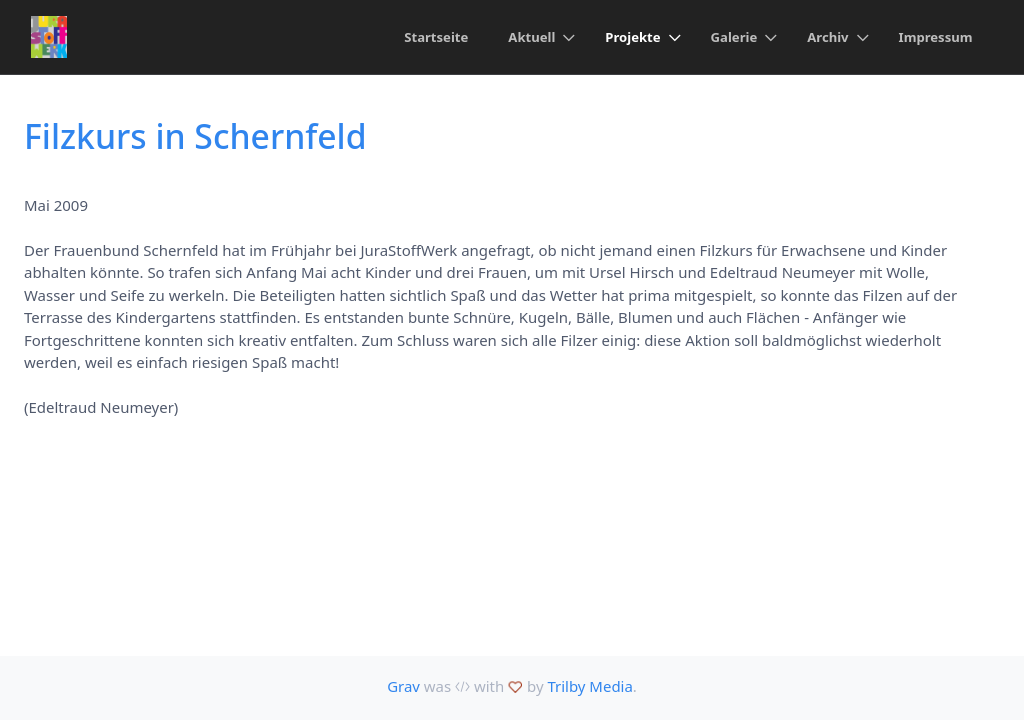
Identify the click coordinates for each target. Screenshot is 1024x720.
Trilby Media (589, 686)
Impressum (936, 37)
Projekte (632, 37)
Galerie (734, 37)
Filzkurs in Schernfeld (195, 136)
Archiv (827, 37)
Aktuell (531, 37)
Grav (403, 686)
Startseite (436, 37)
